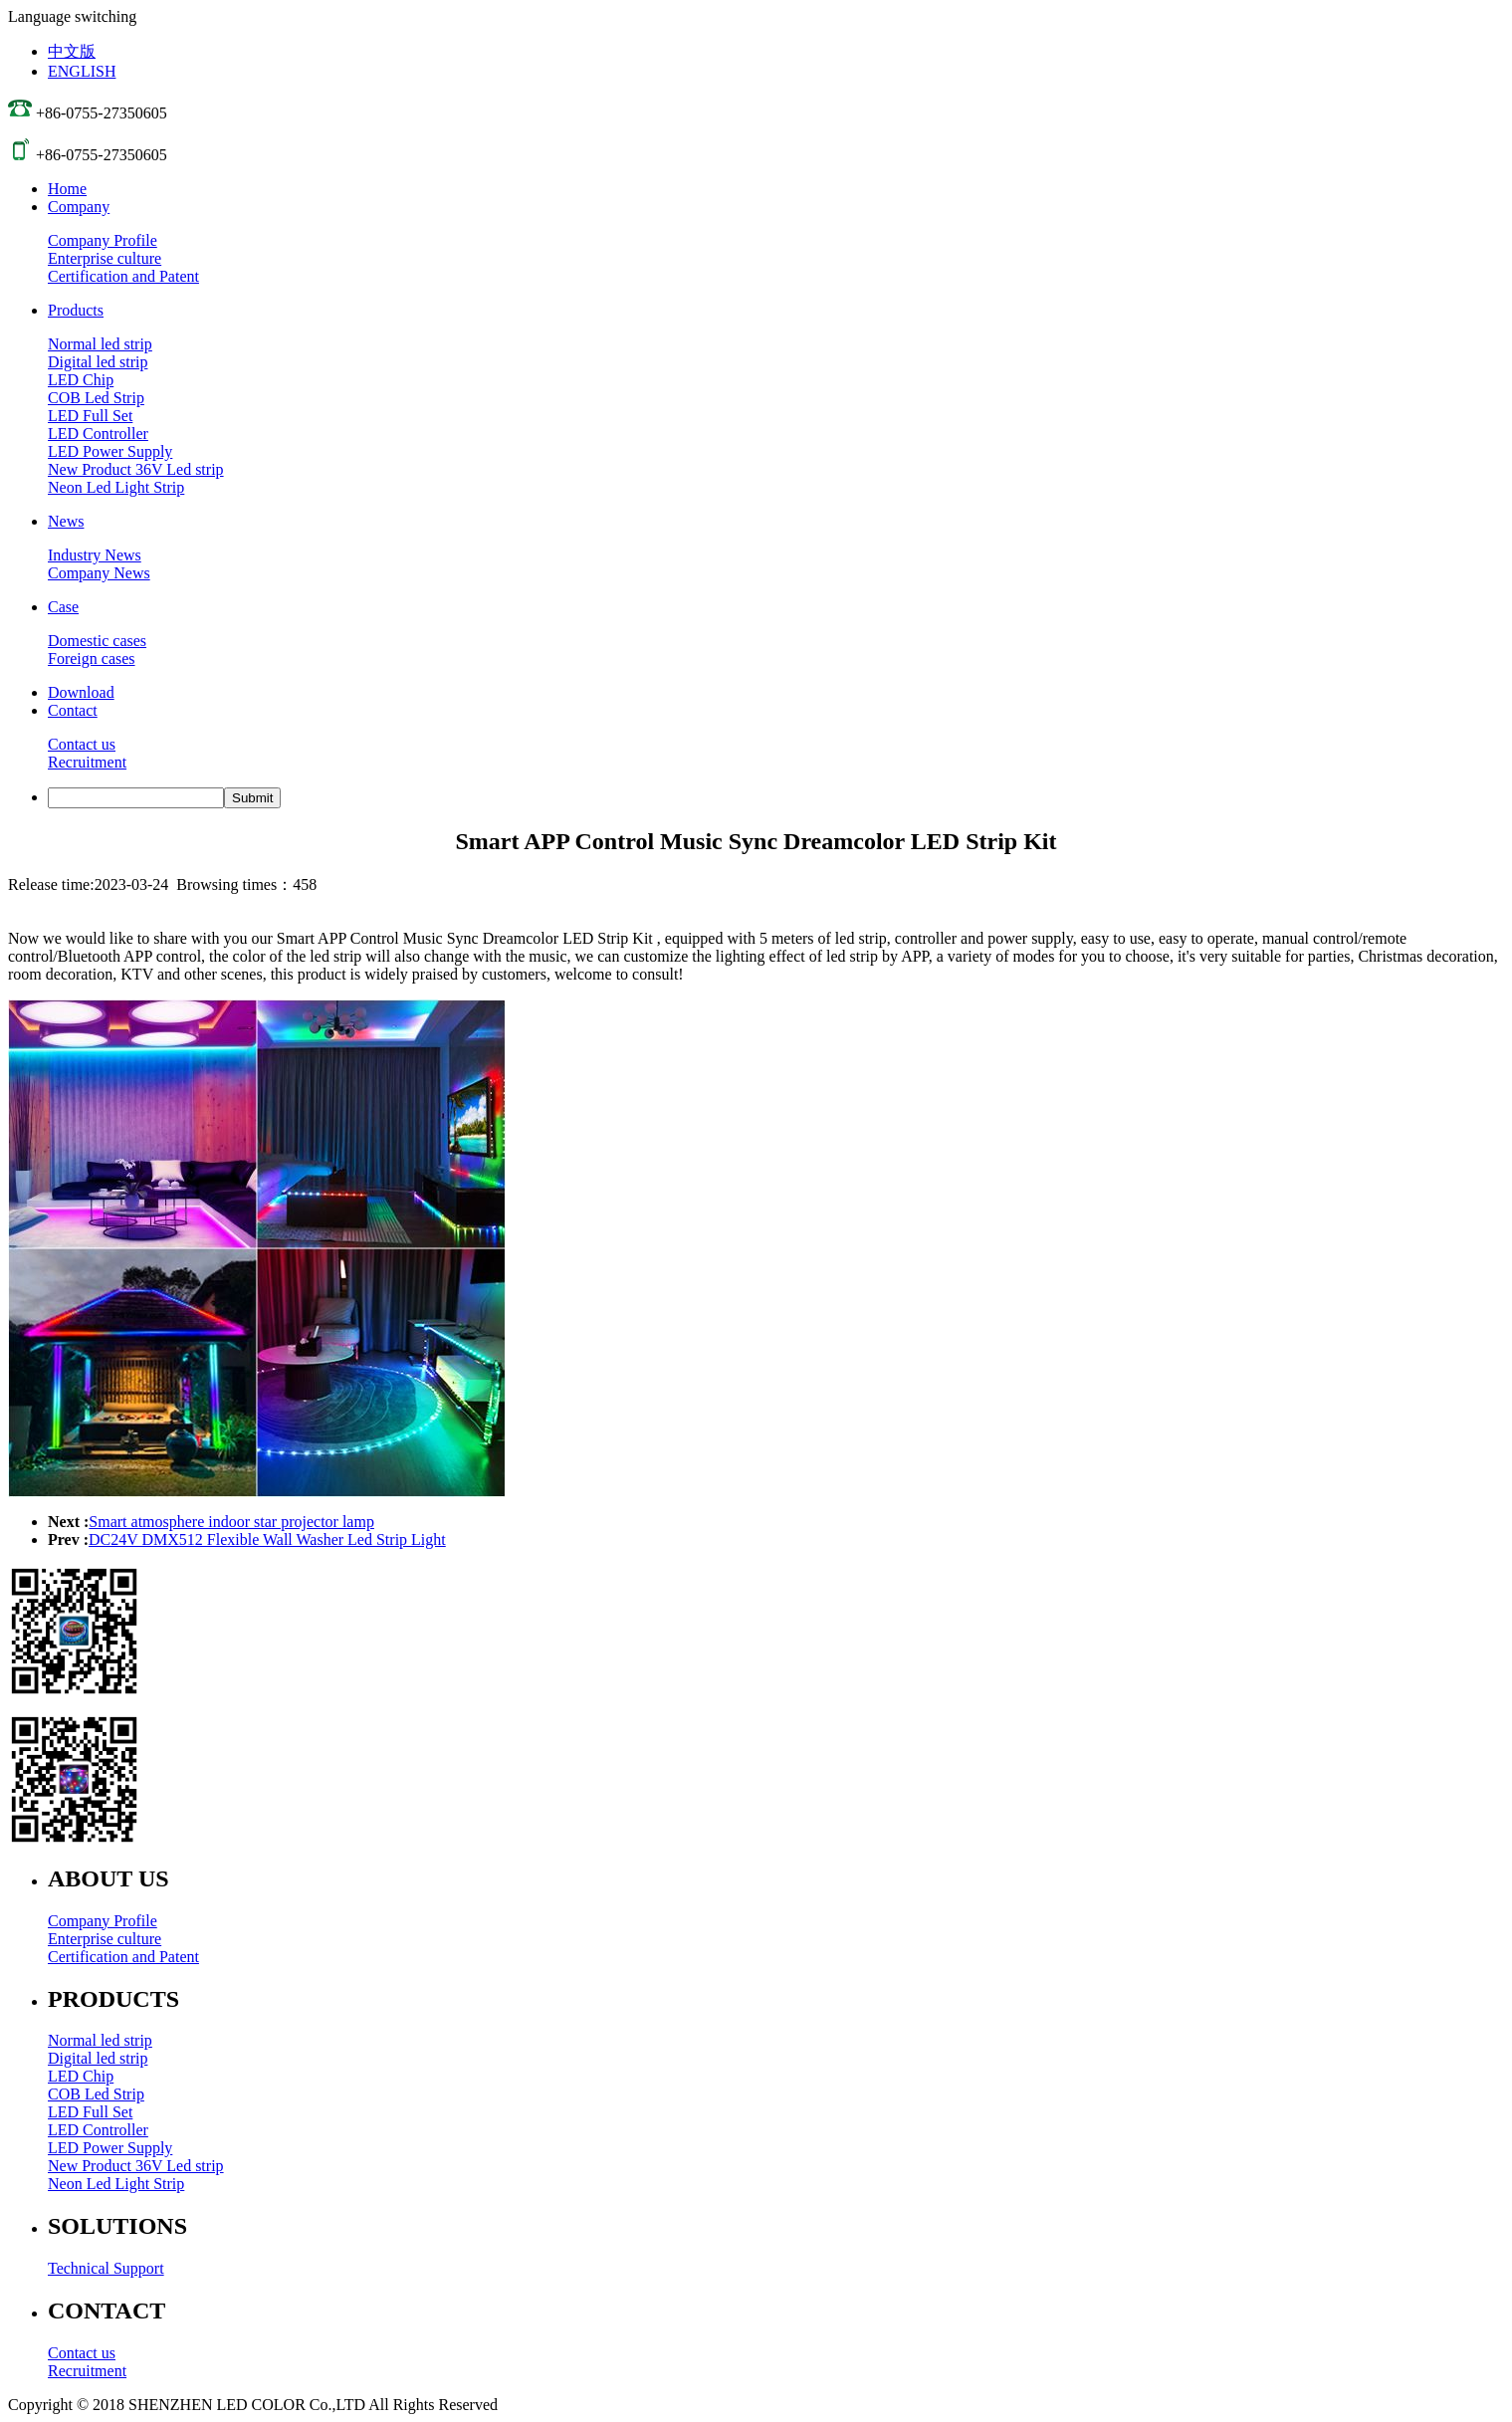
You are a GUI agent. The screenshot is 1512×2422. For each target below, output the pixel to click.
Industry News (94, 555)
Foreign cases (91, 658)
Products (76, 310)
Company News (99, 572)
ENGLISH (81, 71)
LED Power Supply (110, 451)
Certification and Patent (123, 276)
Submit (252, 797)
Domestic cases (97, 640)
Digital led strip (97, 361)
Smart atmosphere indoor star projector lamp (231, 1521)
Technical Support (106, 2268)
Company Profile (102, 240)
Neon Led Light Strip (116, 487)
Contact (73, 710)
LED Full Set (90, 415)
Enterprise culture (104, 258)
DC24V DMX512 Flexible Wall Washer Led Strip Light (267, 1539)
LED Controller (98, 433)
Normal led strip (100, 343)
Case (63, 606)
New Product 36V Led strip (136, 469)
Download (81, 692)
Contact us (81, 744)
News (66, 521)
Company (78, 206)
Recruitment (87, 762)
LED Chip (80, 379)
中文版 (72, 51)
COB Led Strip (96, 397)
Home (67, 188)
